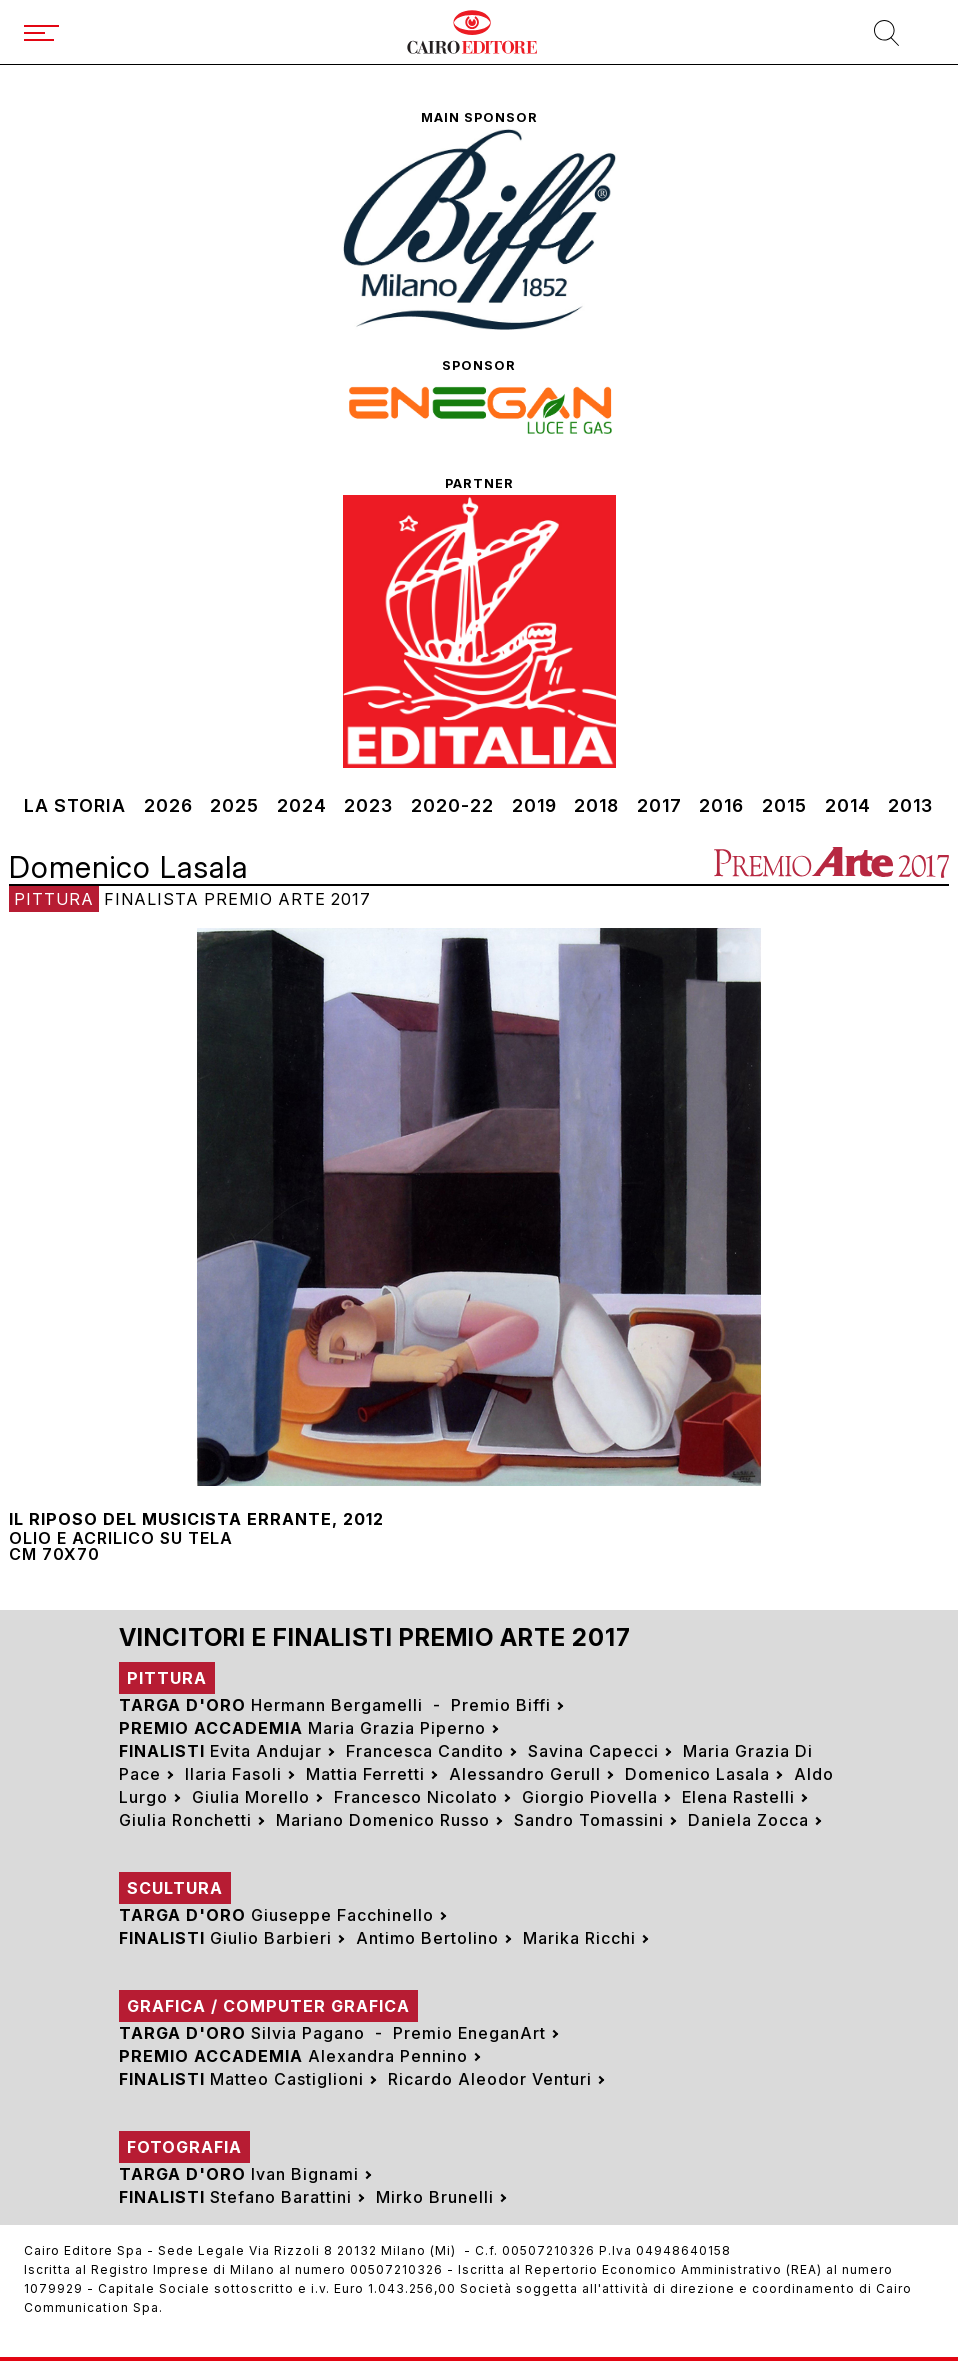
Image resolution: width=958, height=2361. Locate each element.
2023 (368, 806)
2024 (302, 806)
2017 (659, 806)
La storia (75, 806)
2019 (534, 806)
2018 (596, 806)
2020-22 (452, 806)
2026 (168, 806)
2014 (848, 806)
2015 (784, 806)
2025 (234, 806)
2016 (721, 806)
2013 (910, 806)
